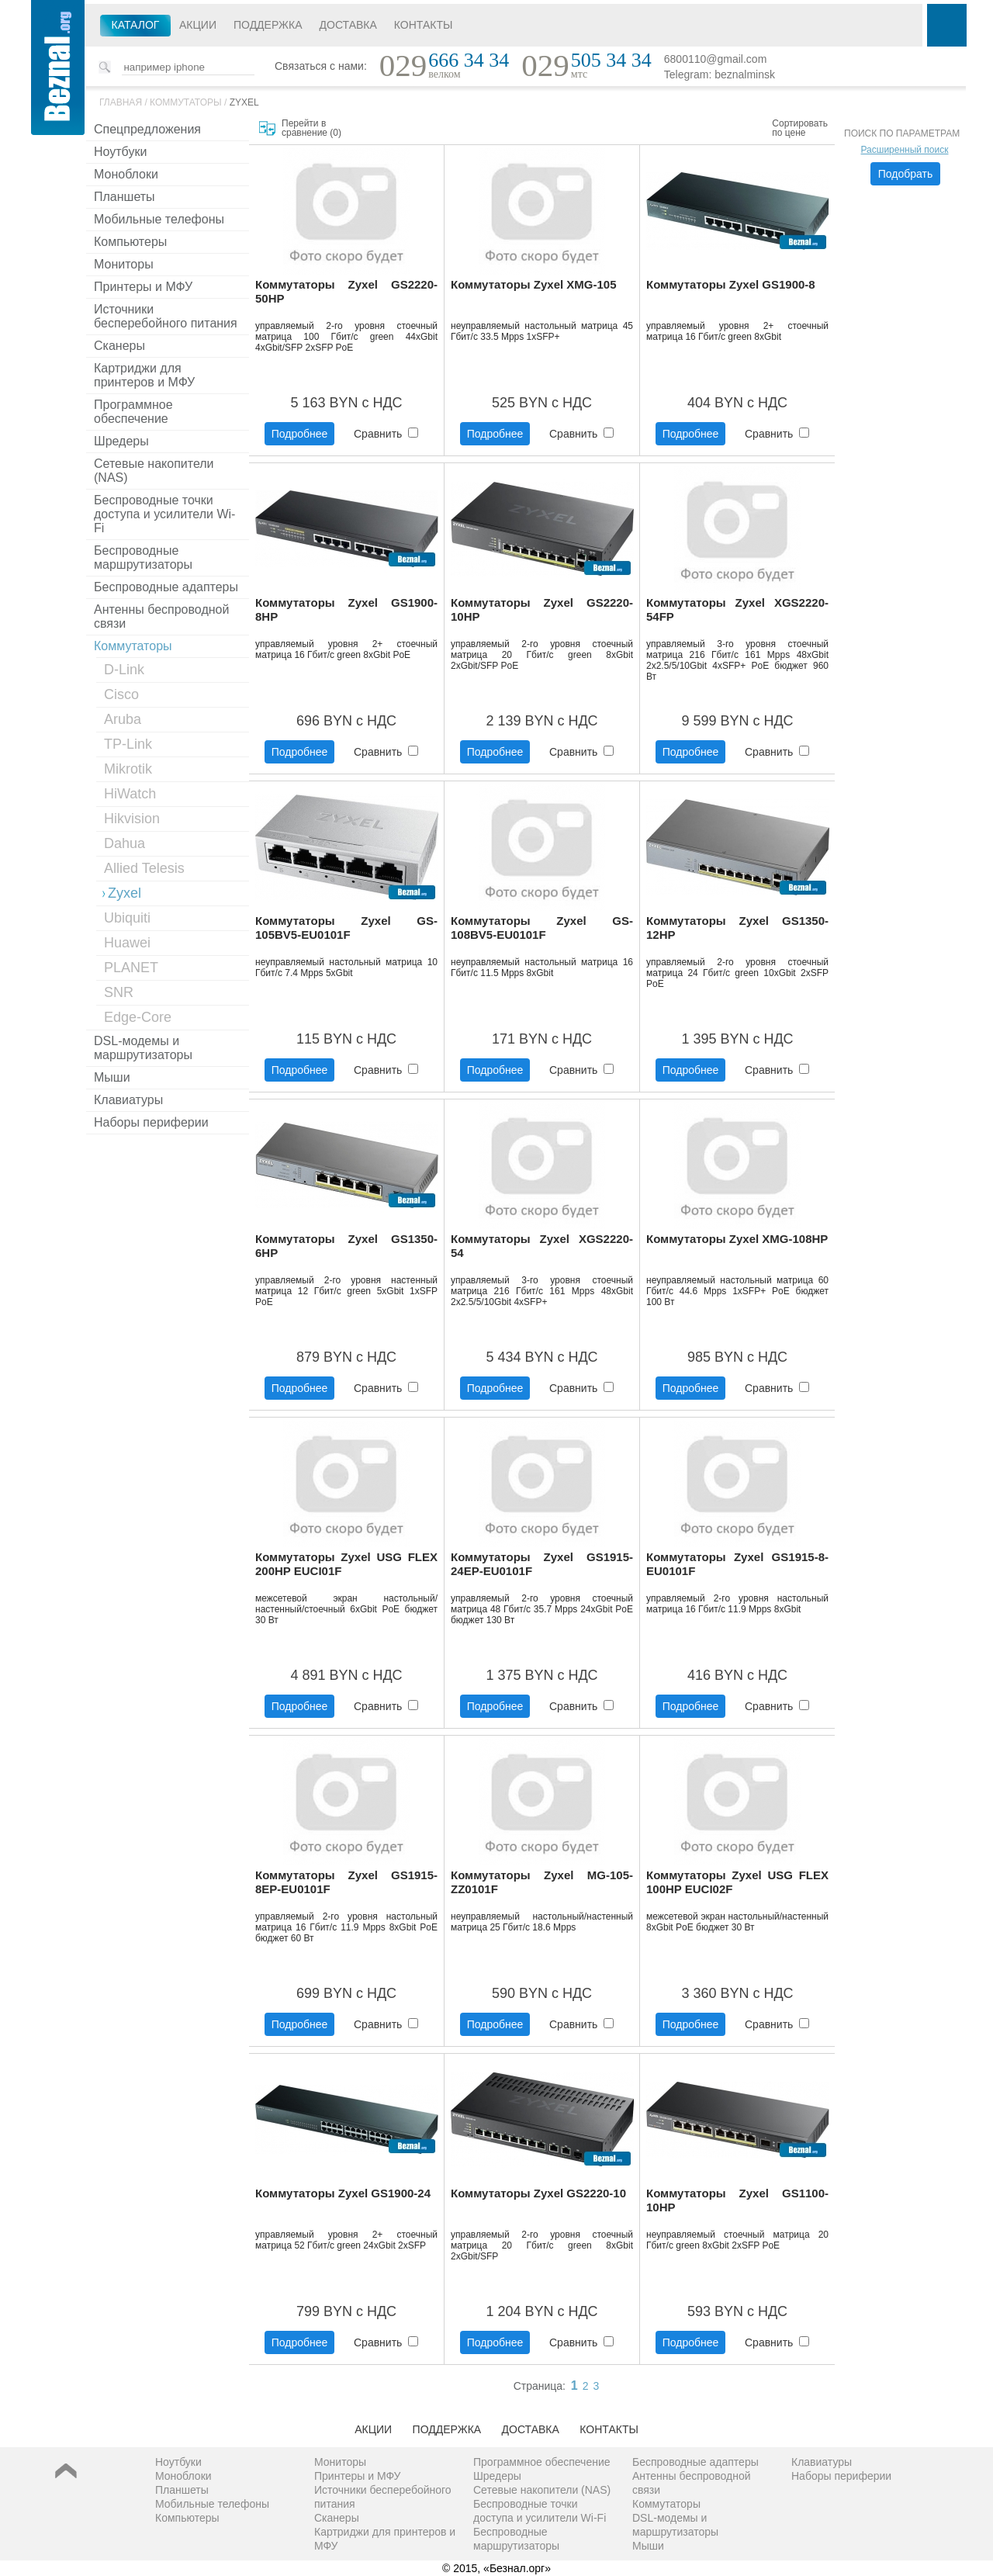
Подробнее (300, 434)
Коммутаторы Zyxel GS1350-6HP (346, 1245)
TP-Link (128, 744)
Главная (120, 102)
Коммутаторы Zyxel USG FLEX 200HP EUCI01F (346, 1563)
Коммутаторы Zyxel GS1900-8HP (346, 609)
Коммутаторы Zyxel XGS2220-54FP (737, 609)
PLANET (131, 967)
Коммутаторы (186, 102)
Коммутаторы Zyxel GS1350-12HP (737, 927)
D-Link (124, 669)
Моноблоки (126, 174)
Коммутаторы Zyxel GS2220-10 (538, 2193)
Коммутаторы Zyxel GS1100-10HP (737, 2200)
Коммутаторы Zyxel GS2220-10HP (542, 609)
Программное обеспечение (133, 411)
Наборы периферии (151, 1122)
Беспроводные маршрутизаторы (143, 557)
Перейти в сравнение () (311, 128)
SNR (118, 992)
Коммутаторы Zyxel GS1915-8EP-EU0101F (346, 1882)
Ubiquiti (127, 918)
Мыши (112, 1077)
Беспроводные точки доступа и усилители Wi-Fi (164, 514)
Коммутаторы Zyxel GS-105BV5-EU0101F (346, 927)
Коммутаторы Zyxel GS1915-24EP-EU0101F (542, 1563)
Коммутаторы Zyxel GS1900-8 (730, 284)
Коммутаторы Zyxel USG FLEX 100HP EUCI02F (737, 1882)
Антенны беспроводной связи (161, 616)
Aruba (122, 719)
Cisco (121, 694)
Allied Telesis (144, 868)
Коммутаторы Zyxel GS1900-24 (343, 2193)
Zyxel (244, 102)
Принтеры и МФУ (143, 286)
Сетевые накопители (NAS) (154, 470)
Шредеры (121, 441)
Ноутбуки (120, 151)
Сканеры (119, 345)
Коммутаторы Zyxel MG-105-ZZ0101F (542, 1882)
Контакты (423, 25)
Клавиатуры (128, 1099)
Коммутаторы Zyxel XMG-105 (534, 284)
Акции (197, 25)
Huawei (127, 942)
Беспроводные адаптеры (166, 587)
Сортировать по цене (800, 128)
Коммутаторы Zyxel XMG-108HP (737, 1238)
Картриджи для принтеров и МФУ (144, 375)
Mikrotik (128, 769)
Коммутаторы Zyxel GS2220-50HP (346, 291)
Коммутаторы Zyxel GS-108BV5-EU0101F (542, 927)
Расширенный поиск (905, 149)
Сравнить (386, 434)
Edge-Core (137, 1017)
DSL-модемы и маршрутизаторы (143, 1047)
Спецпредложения (147, 129)
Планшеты (124, 196)
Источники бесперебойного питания (165, 316)
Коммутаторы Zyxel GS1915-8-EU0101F (737, 1563)
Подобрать (905, 174)
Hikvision (132, 818)
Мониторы (124, 264)
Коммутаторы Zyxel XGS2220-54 (542, 1245)
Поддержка (268, 25)
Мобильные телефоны (159, 219)
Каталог (136, 25)
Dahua (124, 843)
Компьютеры (130, 241)
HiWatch (130, 794)
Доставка (348, 25)
